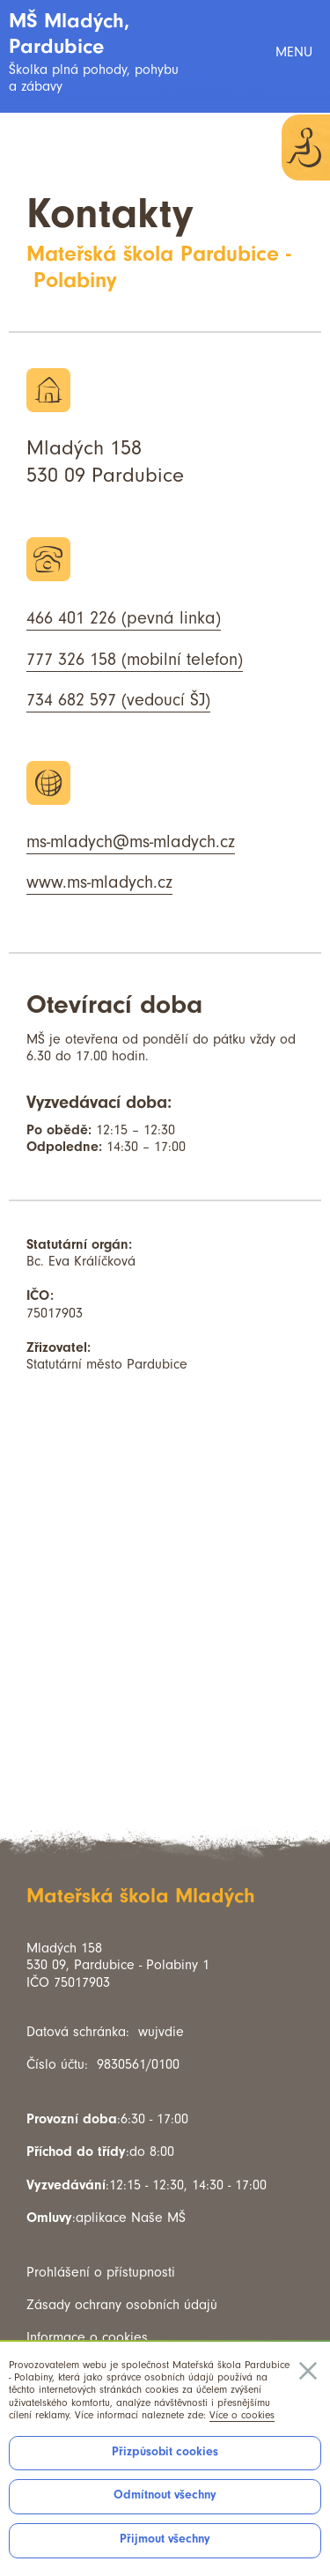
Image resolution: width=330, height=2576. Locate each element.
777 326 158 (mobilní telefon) (134, 659)
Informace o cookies (87, 2337)
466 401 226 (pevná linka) (123, 618)
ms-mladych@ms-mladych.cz (130, 842)
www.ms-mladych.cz (99, 882)
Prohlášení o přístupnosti (100, 2272)
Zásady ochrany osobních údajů (121, 2305)
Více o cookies (242, 2415)
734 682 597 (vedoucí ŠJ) (118, 700)
